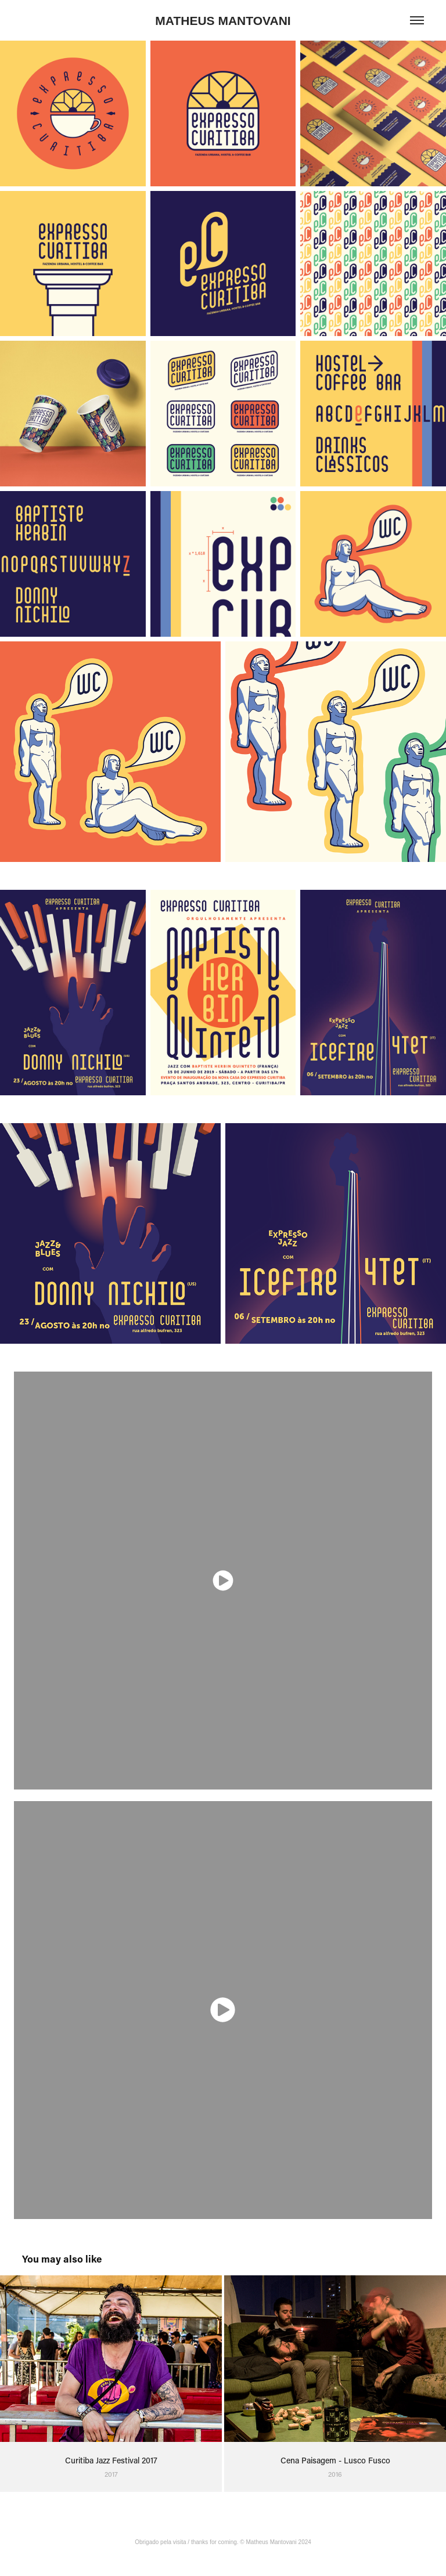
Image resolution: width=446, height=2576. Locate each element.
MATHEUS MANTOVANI (222, 20)
